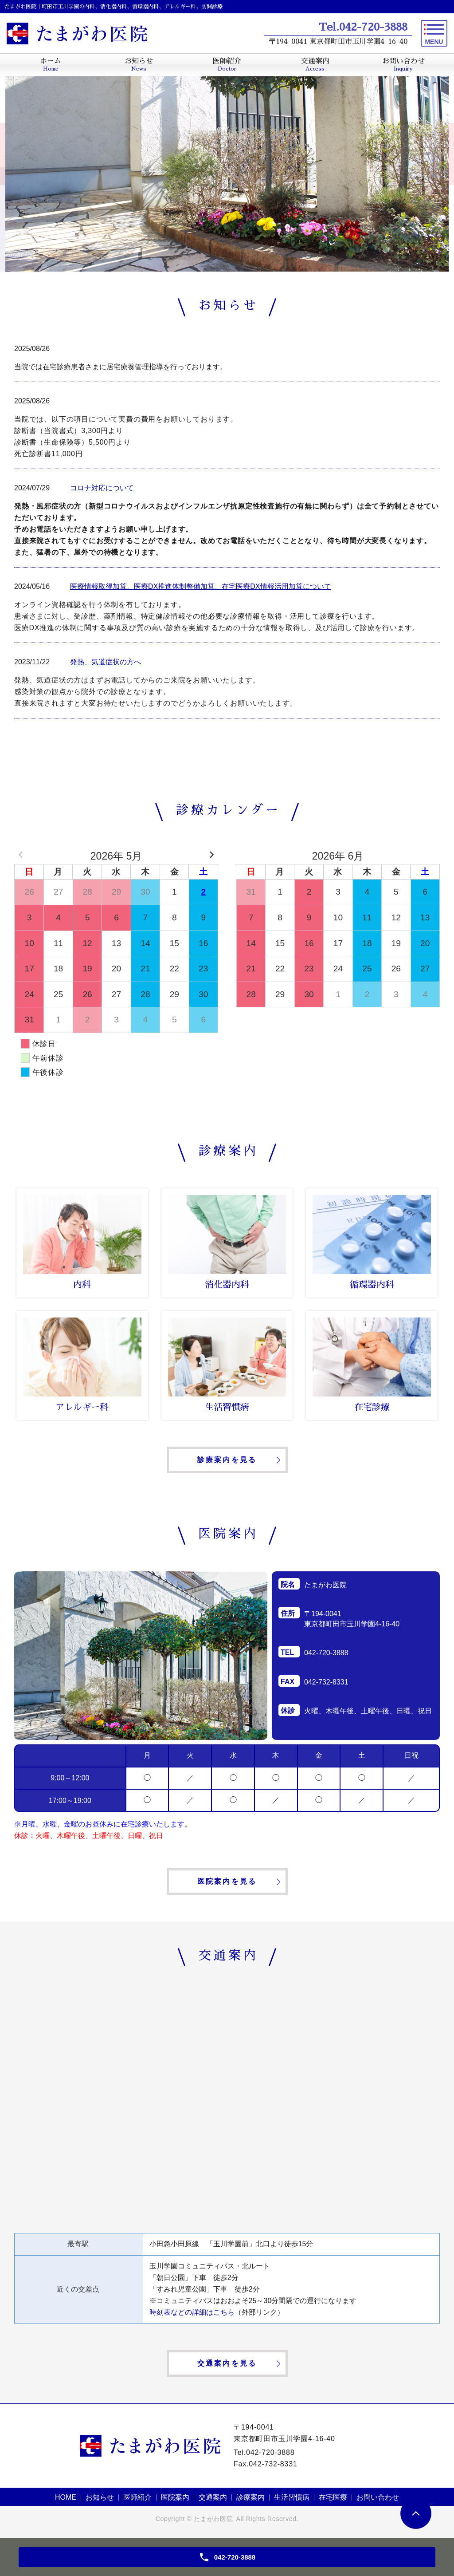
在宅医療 (333, 2497)
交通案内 (213, 2497)
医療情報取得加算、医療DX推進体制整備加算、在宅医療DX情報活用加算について (200, 586)
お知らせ (100, 2497)
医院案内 (175, 2497)
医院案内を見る (227, 1881)
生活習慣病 (291, 2497)
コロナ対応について (102, 488)
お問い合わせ (377, 2497)
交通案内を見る (227, 2363)
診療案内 (250, 2497)
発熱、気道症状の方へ (105, 662)
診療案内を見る (227, 1460)
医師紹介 (137, 2497)
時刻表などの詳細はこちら (192, 2312)
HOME (65, 2497)
